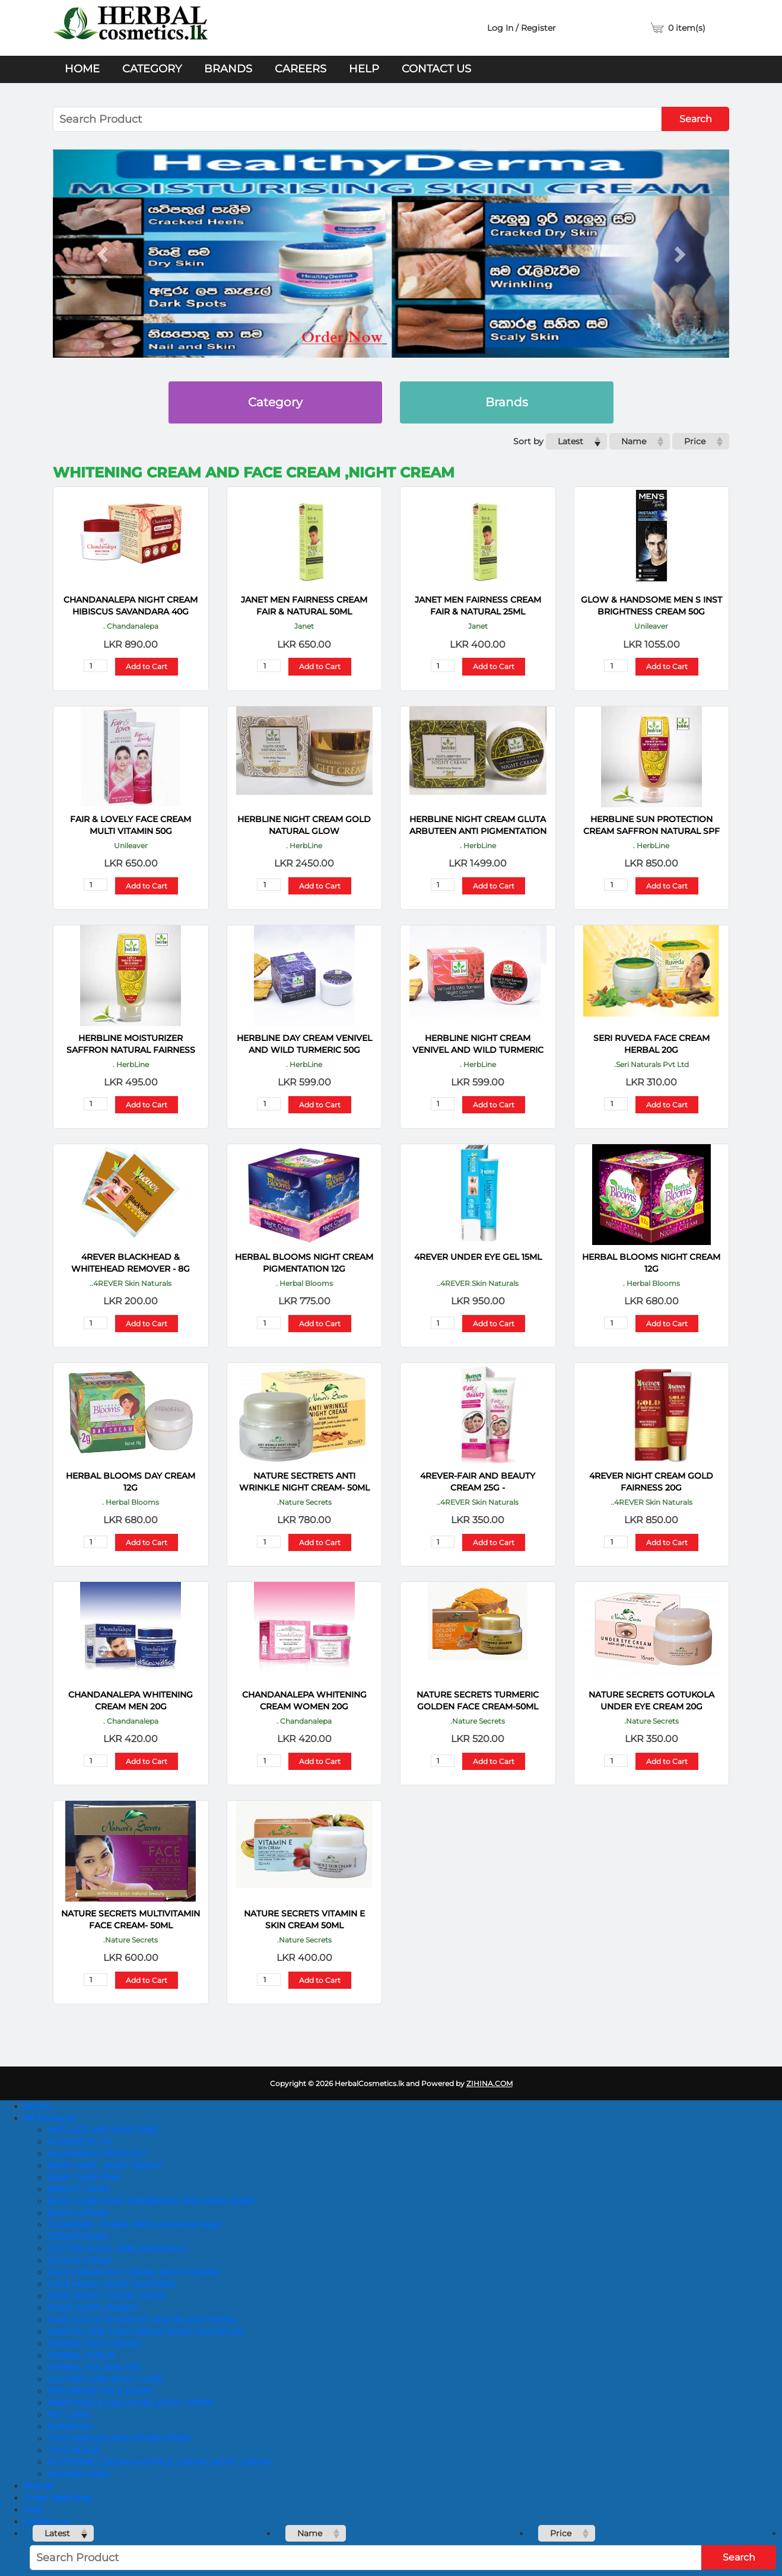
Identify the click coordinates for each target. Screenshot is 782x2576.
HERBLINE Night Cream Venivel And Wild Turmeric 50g (477, 1044)
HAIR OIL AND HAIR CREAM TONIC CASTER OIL (145, 2331)
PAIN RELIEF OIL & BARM (99, 2391)
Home (82, 68)
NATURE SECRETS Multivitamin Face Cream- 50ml (130, 1919)
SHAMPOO (70, 2426)
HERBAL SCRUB (81, 2355)
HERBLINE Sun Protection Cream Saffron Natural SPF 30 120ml (651, 825)
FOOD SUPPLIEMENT (92, 2308)
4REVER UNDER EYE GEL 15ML (478, 1257)
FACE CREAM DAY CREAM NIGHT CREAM (133, 2272)
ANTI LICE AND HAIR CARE (102, 2130)
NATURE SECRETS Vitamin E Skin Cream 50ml (304, 1919)
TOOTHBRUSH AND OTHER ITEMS (118, 2438)
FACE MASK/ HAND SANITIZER (111, 2284)
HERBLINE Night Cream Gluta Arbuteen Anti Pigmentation (477, 825)
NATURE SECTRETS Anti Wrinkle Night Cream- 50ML (304, 1481)
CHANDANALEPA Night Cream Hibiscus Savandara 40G (130, 605)
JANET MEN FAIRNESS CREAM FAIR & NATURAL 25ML (478, 605)
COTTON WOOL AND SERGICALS (116, 2248)
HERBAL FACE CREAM (94, 2343)
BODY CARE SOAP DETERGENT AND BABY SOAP (151, 2201)
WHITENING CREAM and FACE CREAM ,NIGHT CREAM (159, 2462)
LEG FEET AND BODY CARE (105, 2379)
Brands (228, 68)
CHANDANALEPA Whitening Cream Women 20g (304, 1700)
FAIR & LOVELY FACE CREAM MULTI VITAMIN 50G (130, 825)
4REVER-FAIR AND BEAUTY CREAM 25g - (477, 1481)
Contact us (436, 68)
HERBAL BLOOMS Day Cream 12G (130, 1481)
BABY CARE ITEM (83, 2177)
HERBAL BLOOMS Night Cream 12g (651, 1263)
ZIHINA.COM (489, 2083)
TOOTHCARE (74, 2450)
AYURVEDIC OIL (80, 2141)
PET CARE (68, 2414)
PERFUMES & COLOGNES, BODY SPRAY (130, 2402)
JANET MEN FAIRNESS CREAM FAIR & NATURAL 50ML (304, 605)
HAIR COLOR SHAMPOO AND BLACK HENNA (141, 2319)
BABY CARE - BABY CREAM (104, 2165)
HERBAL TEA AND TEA (94, 2367)
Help (364, 68)
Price (694, 441)
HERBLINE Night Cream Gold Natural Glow (304, 825)
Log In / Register (521, 28)
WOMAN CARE (78, 2474)
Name (633, 441)
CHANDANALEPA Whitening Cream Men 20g (130, 1700)
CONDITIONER (78, 2236)
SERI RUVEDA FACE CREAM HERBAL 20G (651, 1044)
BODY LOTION (78, 2213)
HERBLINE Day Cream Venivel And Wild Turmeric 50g (304, 1044)
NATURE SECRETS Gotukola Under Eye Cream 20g (651, 1700)
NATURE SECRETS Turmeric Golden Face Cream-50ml (478, 1700)
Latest (570, 441)
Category (152, 68)
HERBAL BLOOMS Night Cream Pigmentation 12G (304, 1263)
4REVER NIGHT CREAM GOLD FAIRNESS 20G (651, 1481)
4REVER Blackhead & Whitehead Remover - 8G (130, 1263)
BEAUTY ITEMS (78, 2189)
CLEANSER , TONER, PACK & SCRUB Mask (133, 2225)
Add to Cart (146, 666)
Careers (300, 68)
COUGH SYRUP (79, 2260)
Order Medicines (58, 2497)
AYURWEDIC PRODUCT (97, 2153)
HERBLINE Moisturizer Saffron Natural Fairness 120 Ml (130, 1044)
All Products (49, 2118)
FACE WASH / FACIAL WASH (106, 2296)
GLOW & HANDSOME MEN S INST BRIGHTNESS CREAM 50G (651, 605)
